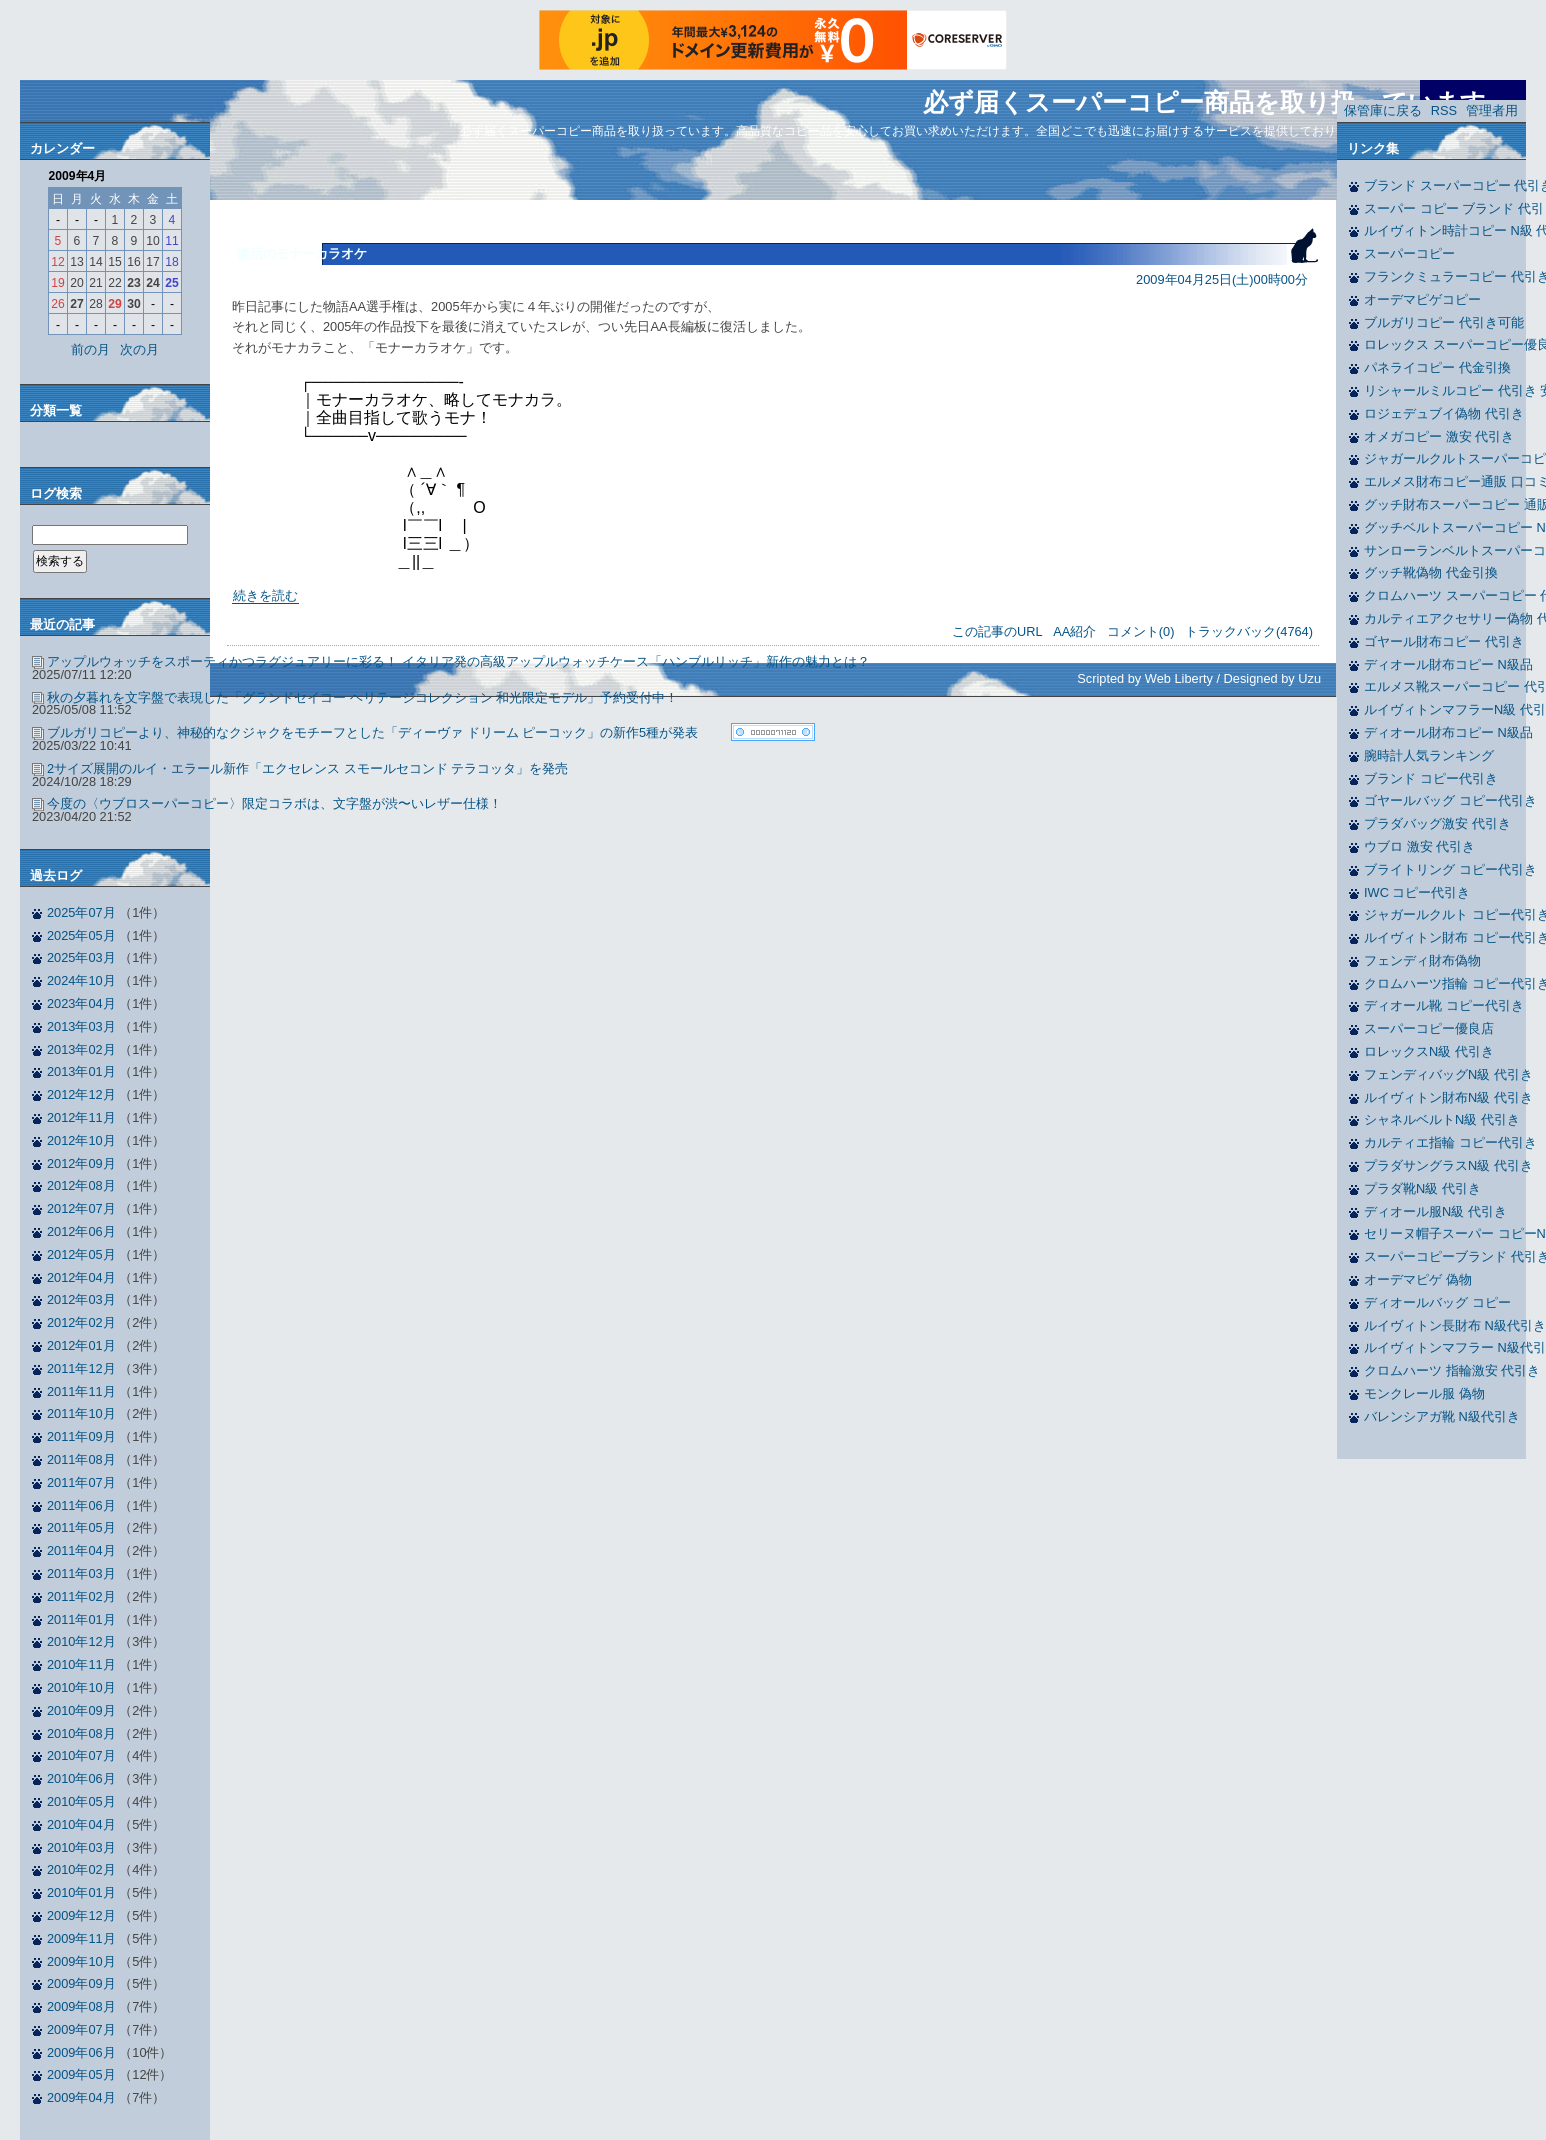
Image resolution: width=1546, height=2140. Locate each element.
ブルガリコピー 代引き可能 (1444, 322)
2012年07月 (81, 1208)
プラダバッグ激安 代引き (1437, 823)
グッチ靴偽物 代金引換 (1431, 572)
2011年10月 (81, 1413)
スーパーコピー (1409, 253)
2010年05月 (81, 1801)
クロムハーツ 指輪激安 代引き (1452, 1370)
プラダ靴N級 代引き (1422, 1188)
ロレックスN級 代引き (1429, 1051)
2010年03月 (81, 1847)
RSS (1444, 110)
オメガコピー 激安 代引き (1439, 436)
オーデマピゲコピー (1422, 299)
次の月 (139, 349)
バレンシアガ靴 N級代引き (1442, 1416)
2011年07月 (81, 1482)
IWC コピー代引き (1417, 892)
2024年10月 (81, 980)
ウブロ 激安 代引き (1419, 846)
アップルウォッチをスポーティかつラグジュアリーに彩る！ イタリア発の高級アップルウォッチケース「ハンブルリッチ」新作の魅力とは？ (458, 661)
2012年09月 (81, 1163)
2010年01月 (81, 1892)
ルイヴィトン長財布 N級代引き (1455, 1325)
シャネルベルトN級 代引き (1442, 1119)
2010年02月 (81, 1869)
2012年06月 (81, 1231)
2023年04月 (81, 1003)
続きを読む (265, 595)
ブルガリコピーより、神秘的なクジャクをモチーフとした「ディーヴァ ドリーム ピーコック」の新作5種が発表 (372, 732)
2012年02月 (81, 1322)
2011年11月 (81, 1391)
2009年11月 (81, 1938)
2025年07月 (81, 912)
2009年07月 (81, 2029)
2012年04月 (81, 1277)
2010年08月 (81, 1733)
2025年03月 (81, 957)
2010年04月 (81, 1824)
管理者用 (1492, 110)
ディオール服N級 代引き (1435, 1211)
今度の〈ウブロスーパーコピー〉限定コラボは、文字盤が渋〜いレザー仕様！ (274, 803)
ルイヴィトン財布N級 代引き (1448, 1097)
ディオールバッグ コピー (1437, 1302)
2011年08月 (81, 1459)
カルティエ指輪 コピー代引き (1450, 1142)
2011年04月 (81, 1550)
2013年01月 (81, 1071)
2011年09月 (81, 1436)
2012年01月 (81, 1345)
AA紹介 (1074, 631)
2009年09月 (81, 1983)
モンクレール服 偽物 (1424, 1393)
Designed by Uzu (1272, 678)
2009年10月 (81, 1961)
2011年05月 (81, 1527)
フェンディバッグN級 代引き (1448, 1074)
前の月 (90, 349)
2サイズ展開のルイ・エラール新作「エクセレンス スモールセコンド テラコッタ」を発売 (307, 768)
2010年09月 (81, 1710)
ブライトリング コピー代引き (1450, 869)
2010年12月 (81, 1641)
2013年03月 (81, 1026)
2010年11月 (81, 1664)
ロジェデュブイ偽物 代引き (1444, 413)
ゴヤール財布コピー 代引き (1444, 641)
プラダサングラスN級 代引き (1448, 1165)
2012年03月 (81, 1299)
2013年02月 (81, 1049)
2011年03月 (81, 1573)
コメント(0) (1141, 631)
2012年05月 (81, 1254)
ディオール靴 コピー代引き (1444, 1005)
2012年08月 (81, 1185)
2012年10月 (81, 1140)
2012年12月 (81, 1094)
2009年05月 (81, 2074)
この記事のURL (997, 631)
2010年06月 (81, 1778)
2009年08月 (81, 2006)
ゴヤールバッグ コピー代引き (1450, 800)
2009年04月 (81, 2097)
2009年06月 (81, 2052)
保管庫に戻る (1383, 110)
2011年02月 (81, 1596)
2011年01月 (81, 1619)
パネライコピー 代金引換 (1437, 367)
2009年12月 (81, 1915)
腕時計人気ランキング (1429, 755)
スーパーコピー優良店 (1429, 1028)
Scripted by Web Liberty (1145, 678)
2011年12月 (81, 1368)
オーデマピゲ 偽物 (1418, 1279)
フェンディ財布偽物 (1422, 960)
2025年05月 (81, 935)
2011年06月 (81, 1505)
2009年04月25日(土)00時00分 (1222, 279)
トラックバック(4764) (1249, 631)
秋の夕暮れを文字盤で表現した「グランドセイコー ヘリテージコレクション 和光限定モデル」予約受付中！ (362, 697)
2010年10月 (81, 1687)
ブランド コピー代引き (1431, 778)
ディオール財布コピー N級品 (1448, 664)
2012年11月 (81, 1117)
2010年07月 (81, 1755)
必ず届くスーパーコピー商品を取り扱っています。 (1217, 102)
